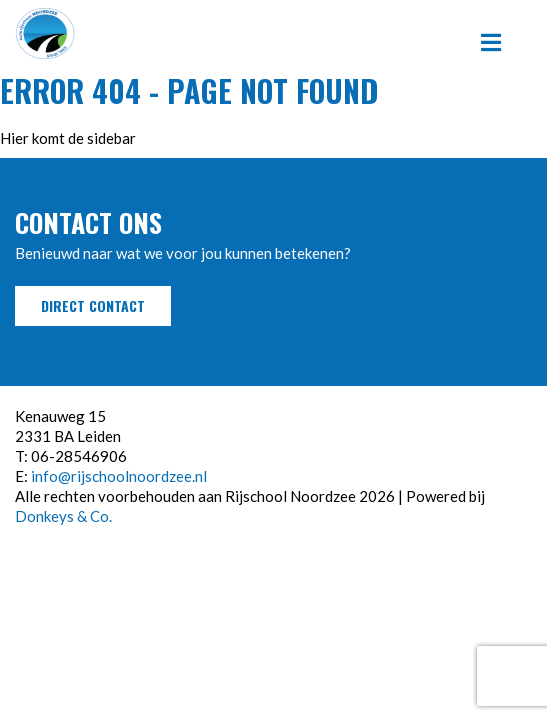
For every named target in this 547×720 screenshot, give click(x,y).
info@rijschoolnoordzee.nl (119, 476)
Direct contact (93, 305)
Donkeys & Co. (63, 516)
